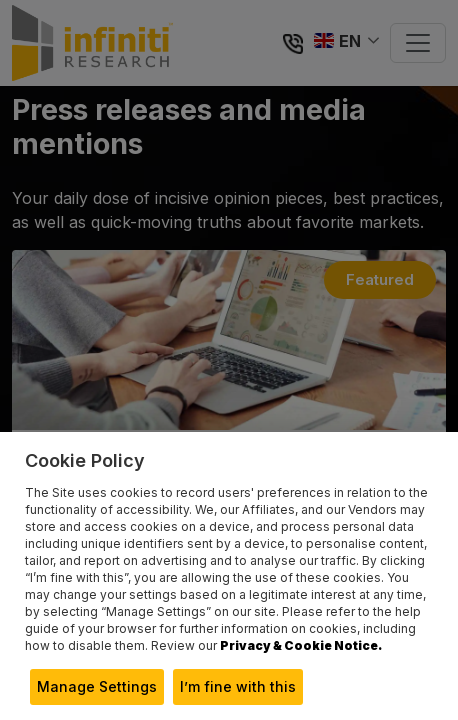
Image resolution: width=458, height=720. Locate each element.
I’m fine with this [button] (238, 686)
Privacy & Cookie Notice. (301, 645)
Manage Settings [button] (97, 686)
